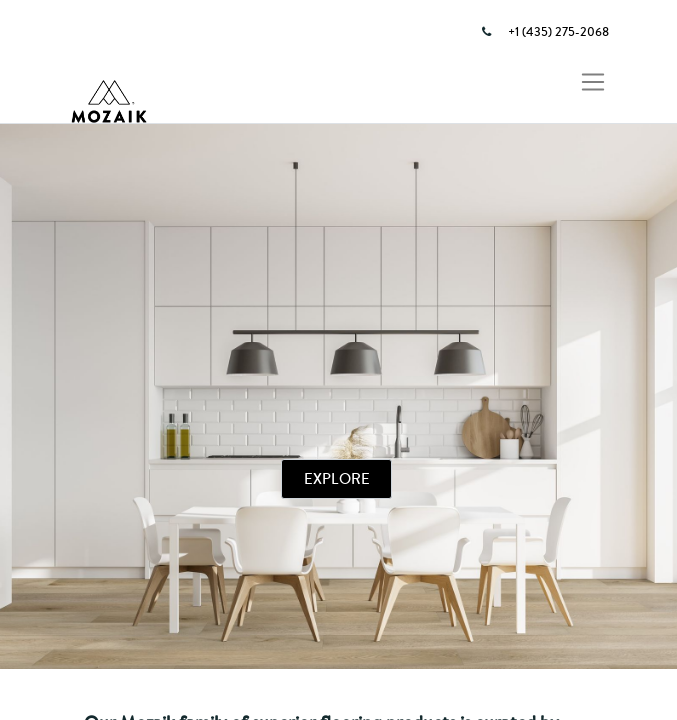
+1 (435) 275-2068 (558, 32)
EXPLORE (337, 478)
